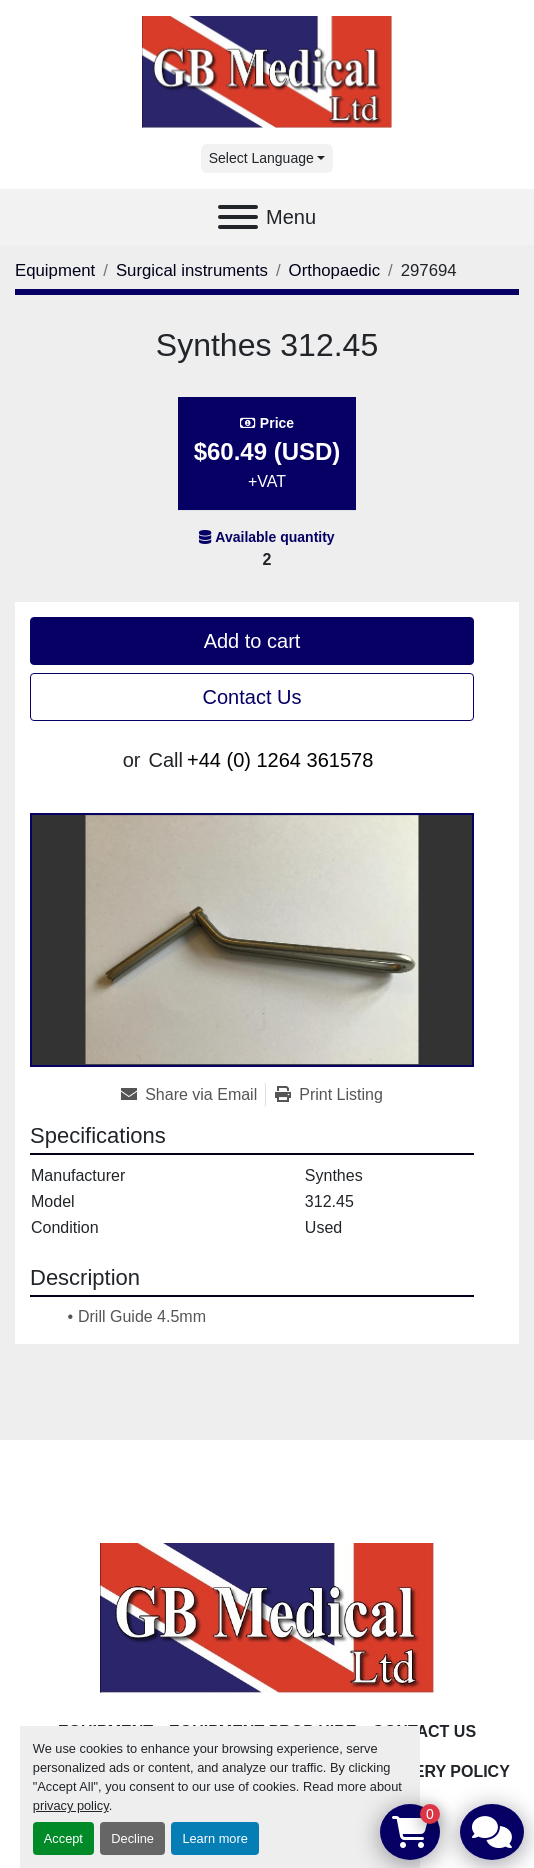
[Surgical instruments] (192, 270)
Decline (132, 1838)
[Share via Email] (193, 1095)
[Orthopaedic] (334, 270)
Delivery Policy (438, 1771)
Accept (63, 1838)
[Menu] (238, 217)
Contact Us (252, 697)
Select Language (261, 158)
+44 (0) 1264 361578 (280, 760)
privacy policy (71, 1805)
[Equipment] (55, 270)
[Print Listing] (329, 1095)
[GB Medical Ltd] (267, 1617)
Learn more (214, 1838)
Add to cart (252, 641)
